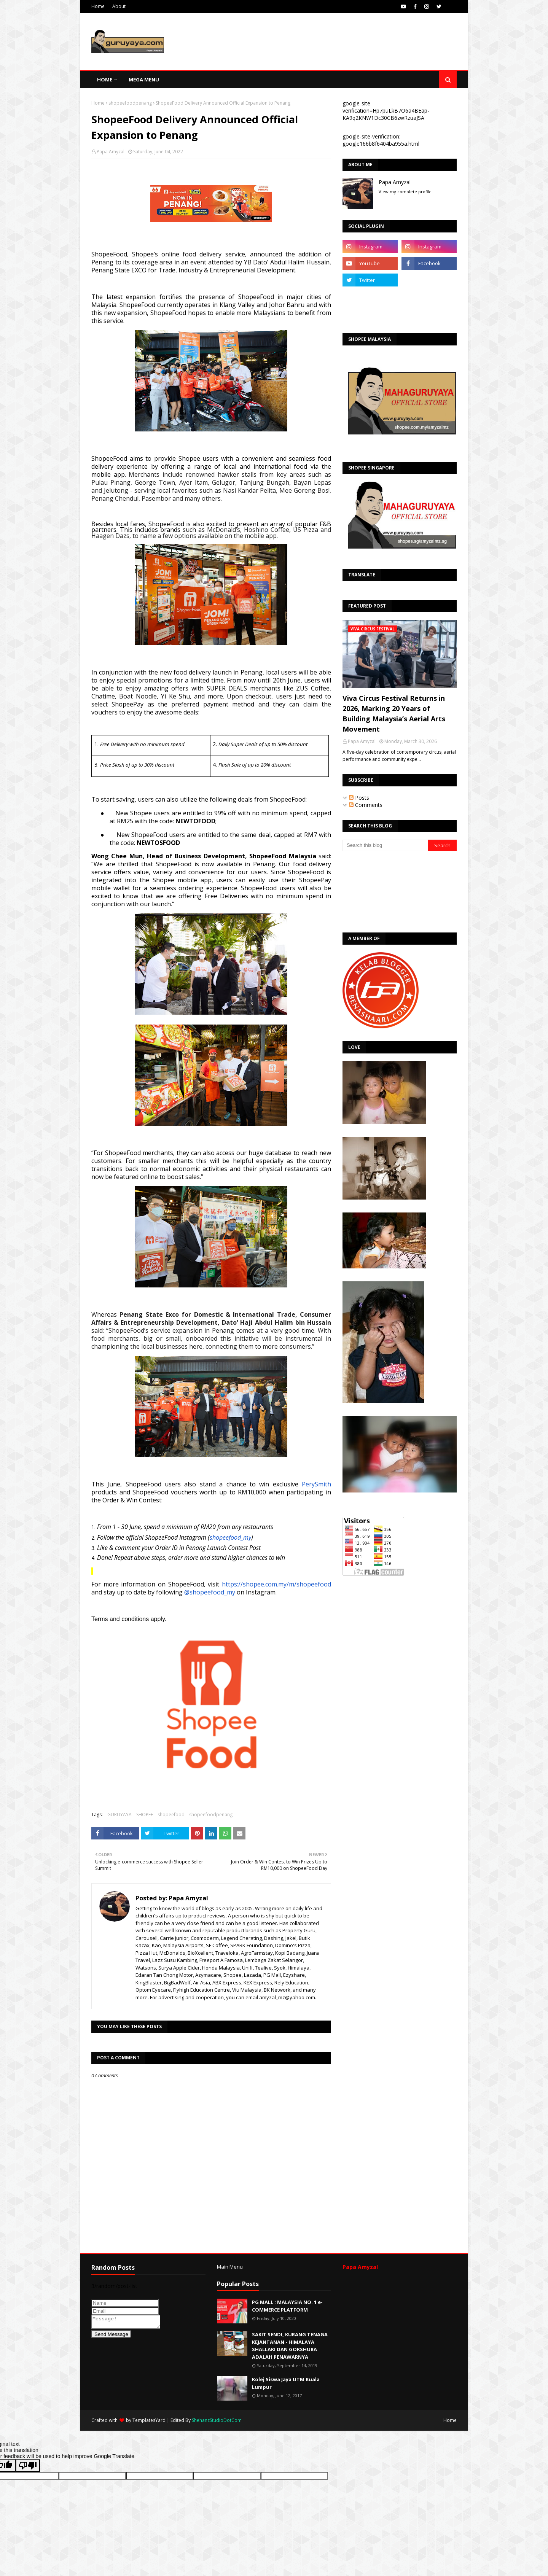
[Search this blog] (385, 845)
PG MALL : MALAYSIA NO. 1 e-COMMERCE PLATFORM (287, 2306)
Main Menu (230, 2266)
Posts (359, 797)
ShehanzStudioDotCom (217, 2420)
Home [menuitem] (104, 79)
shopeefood (171, 1814)
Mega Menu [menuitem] (144, 79)
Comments (365, 804)
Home (98, 6)
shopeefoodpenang (130, 103)
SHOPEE (144, 1814)
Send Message (111, 2336)
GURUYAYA (119, 1814)
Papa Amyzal (110, 151)
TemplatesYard (149, 2420)
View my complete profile (405, 191)
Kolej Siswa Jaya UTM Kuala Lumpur (286, 2383)
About (119, 6)
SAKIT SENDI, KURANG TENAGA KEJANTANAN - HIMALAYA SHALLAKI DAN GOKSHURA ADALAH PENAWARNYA (290, 2345)
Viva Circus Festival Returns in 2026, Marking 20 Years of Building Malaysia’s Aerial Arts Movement (393, 713)
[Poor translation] (28, 2465)
